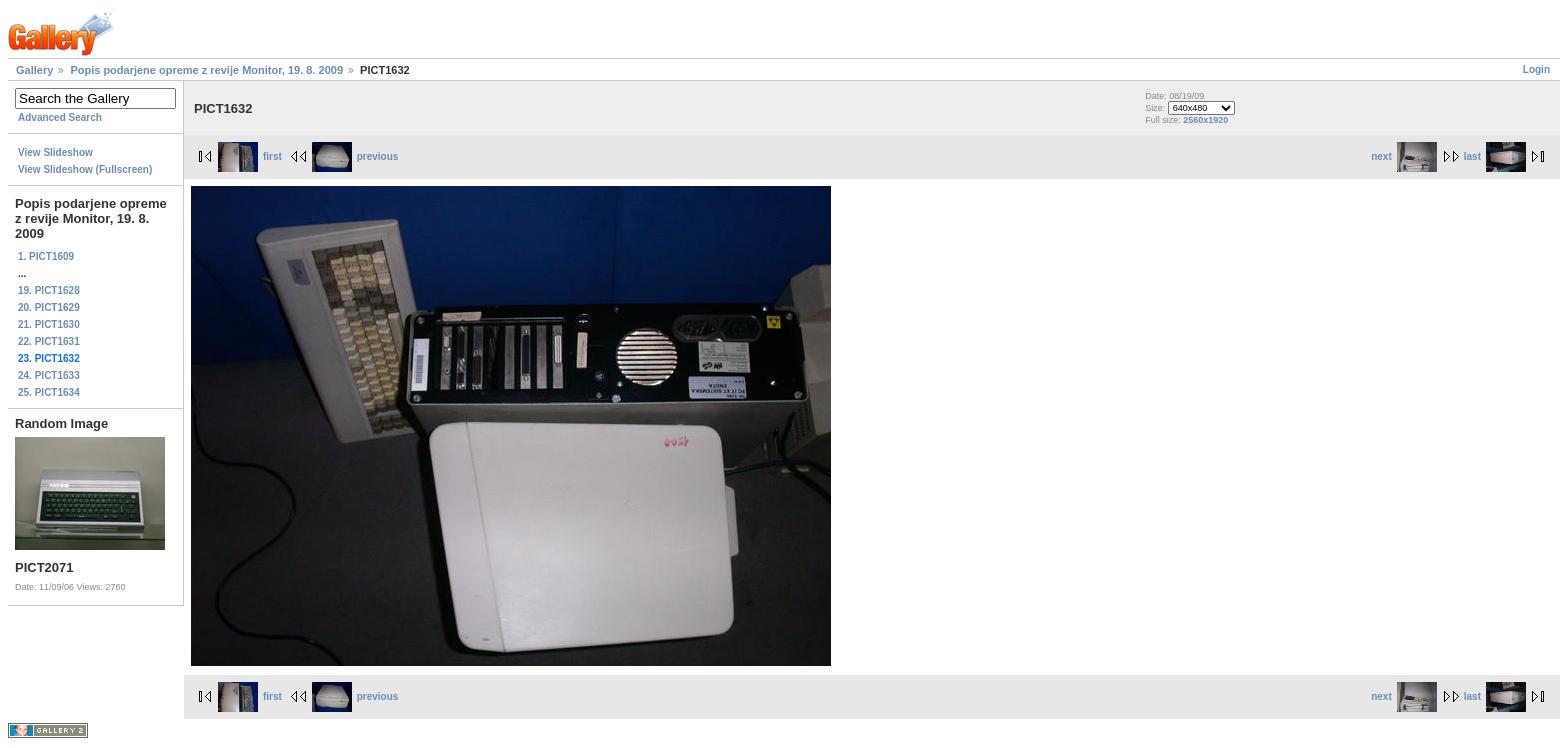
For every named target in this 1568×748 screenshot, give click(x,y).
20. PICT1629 (49, 307)
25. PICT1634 (49, 392)
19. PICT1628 (49, 290)
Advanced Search (60, 117)
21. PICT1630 (49, 324)
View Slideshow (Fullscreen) (85, 169)
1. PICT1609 (46, 256)
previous (355, 156)
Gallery (34, 70)
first (250, 156)
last (1495, 156)
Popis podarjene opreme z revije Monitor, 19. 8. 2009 (206, 70)
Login (1536, 69)
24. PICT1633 (49, 375)
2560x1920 (1205, 120)
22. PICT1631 (49, 341)
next (1404, 156)
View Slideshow (55, 152)
